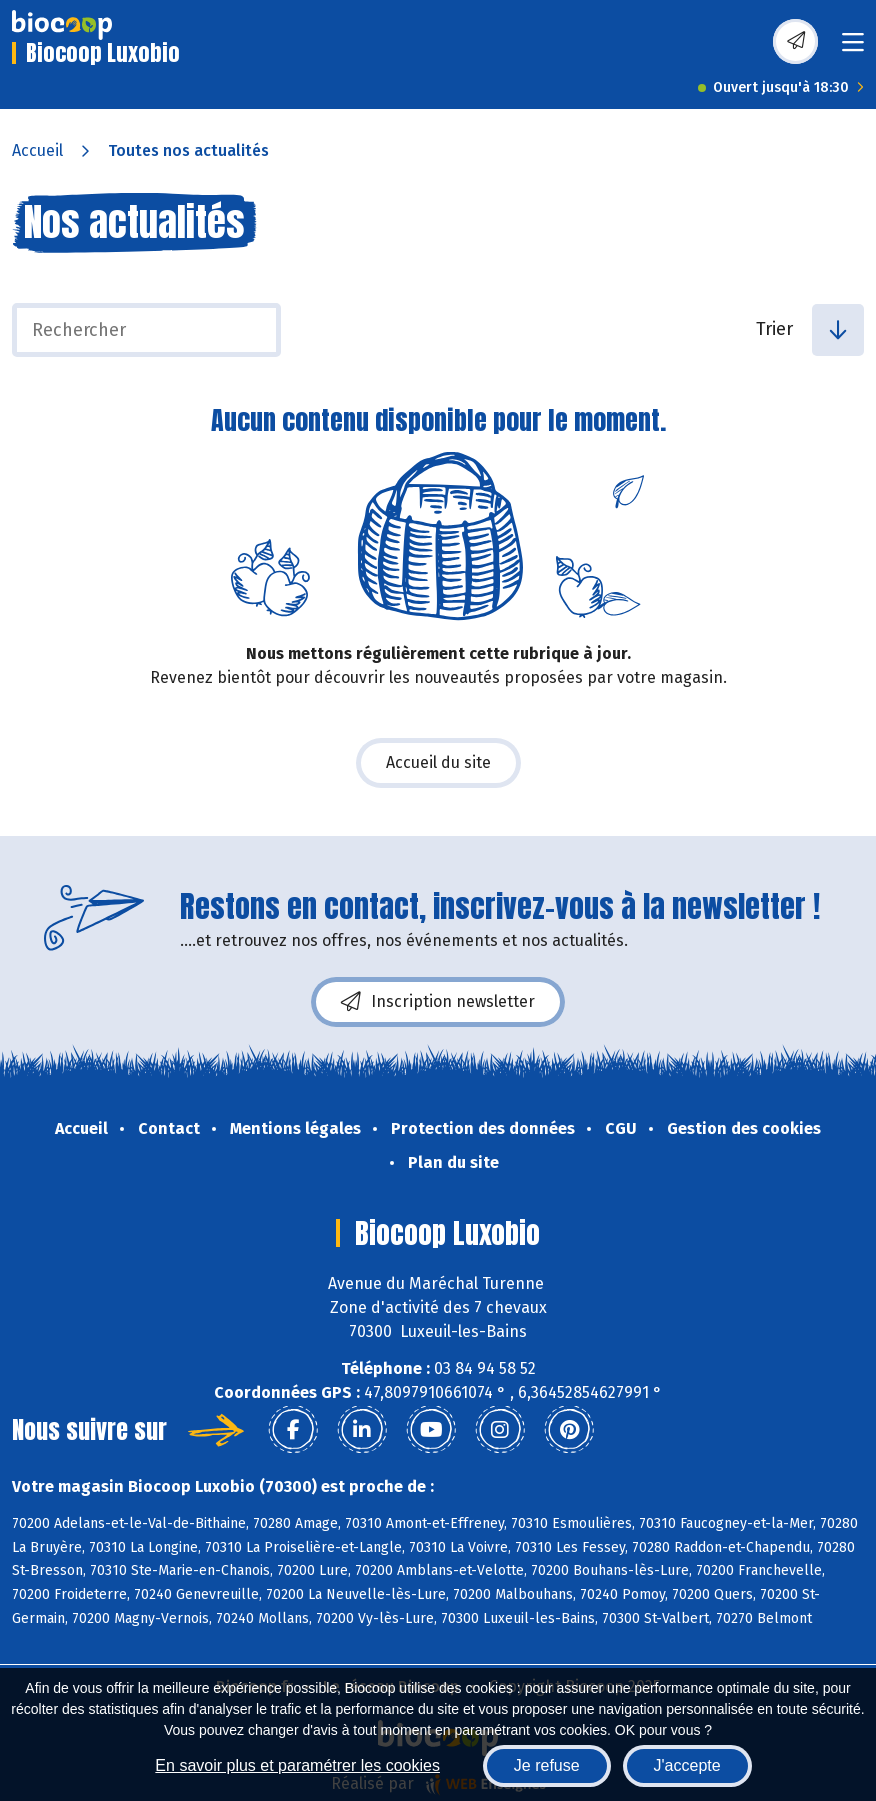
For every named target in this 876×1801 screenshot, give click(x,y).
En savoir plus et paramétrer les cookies (297, 1765)
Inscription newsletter (438, 1002)
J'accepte (687, 1765)
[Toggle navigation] (853, 48)
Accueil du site (438, 762)
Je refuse (547, 1765)
